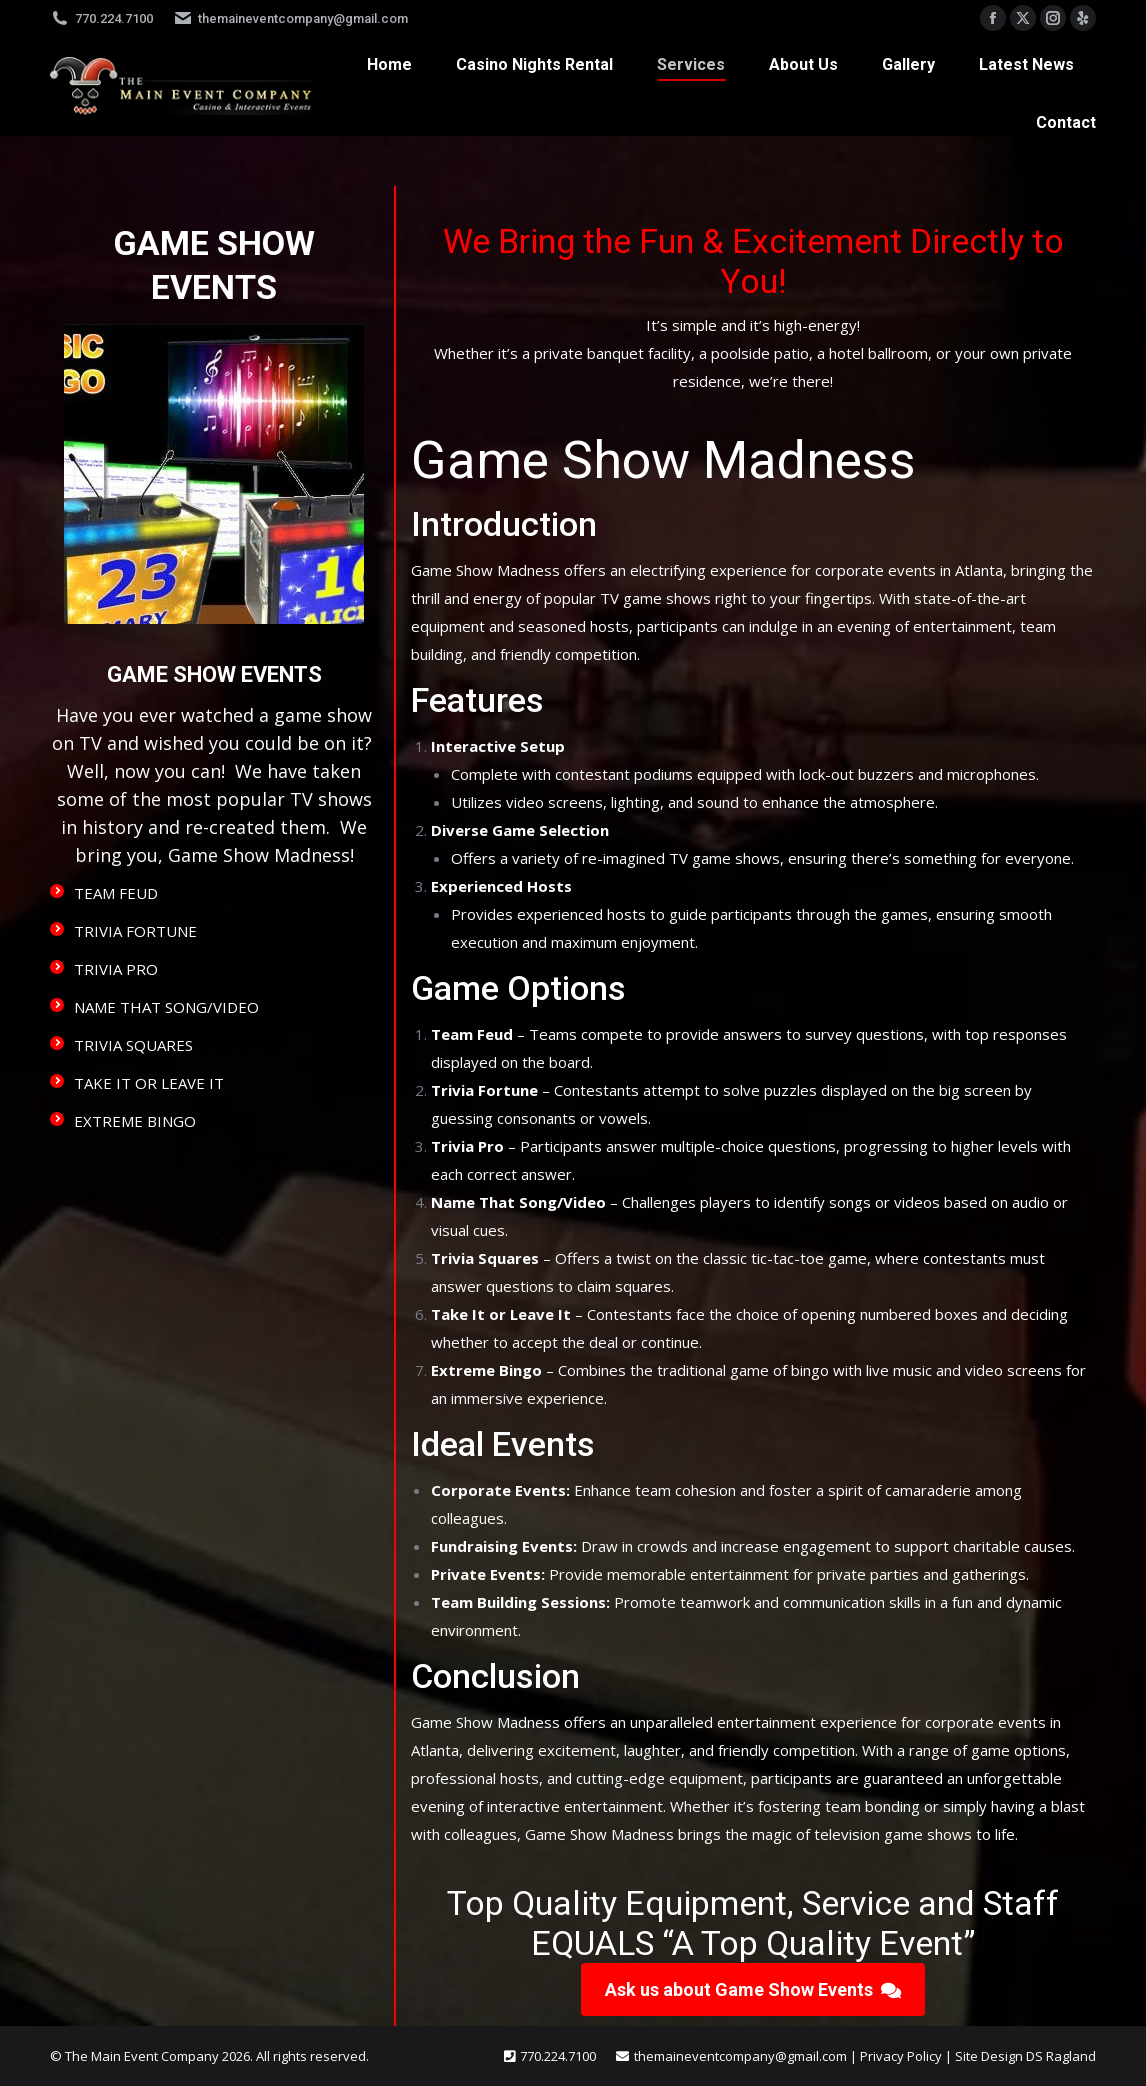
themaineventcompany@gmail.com (290, 18)
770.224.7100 (101, 18)
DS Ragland (1061, 2056)
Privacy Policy (901, 2056)
